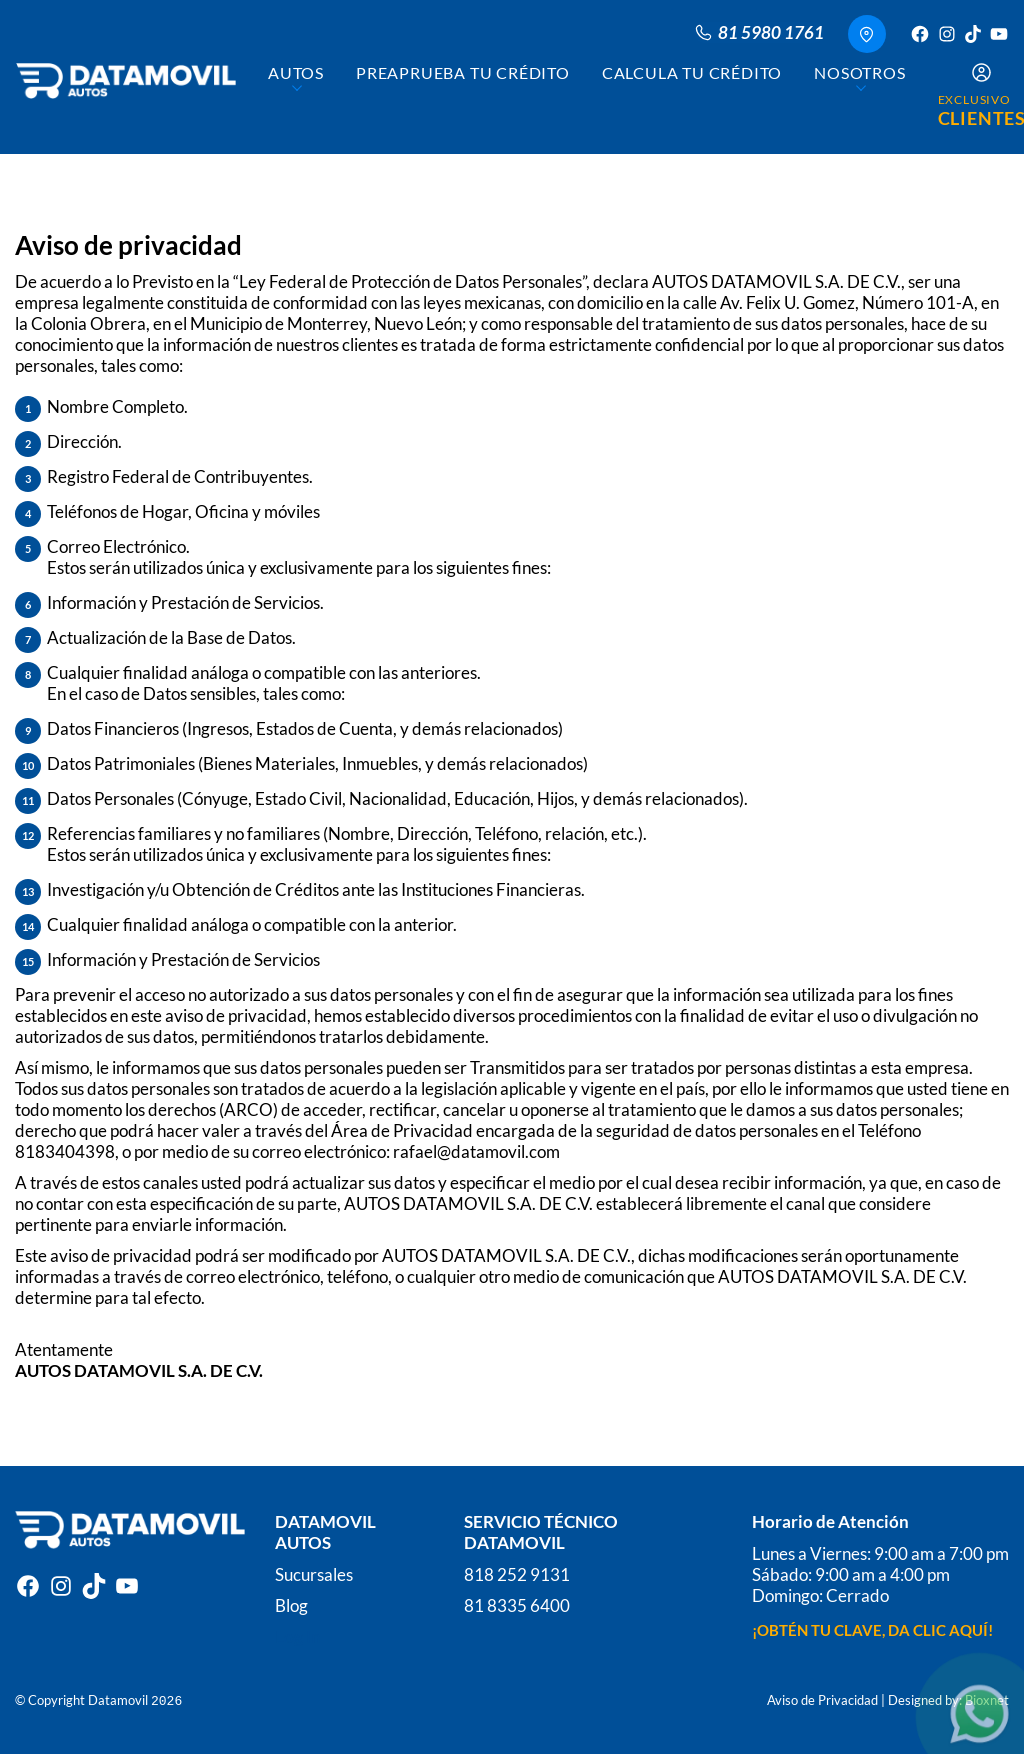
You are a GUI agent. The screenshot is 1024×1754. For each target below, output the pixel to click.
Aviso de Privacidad (822, 1699)
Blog (291, 1604)
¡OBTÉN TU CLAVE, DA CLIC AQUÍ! (872, 1629)
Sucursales (314, 1573)
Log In (298, 1635)
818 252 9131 (517, 1573)
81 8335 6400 (517, 1604)
